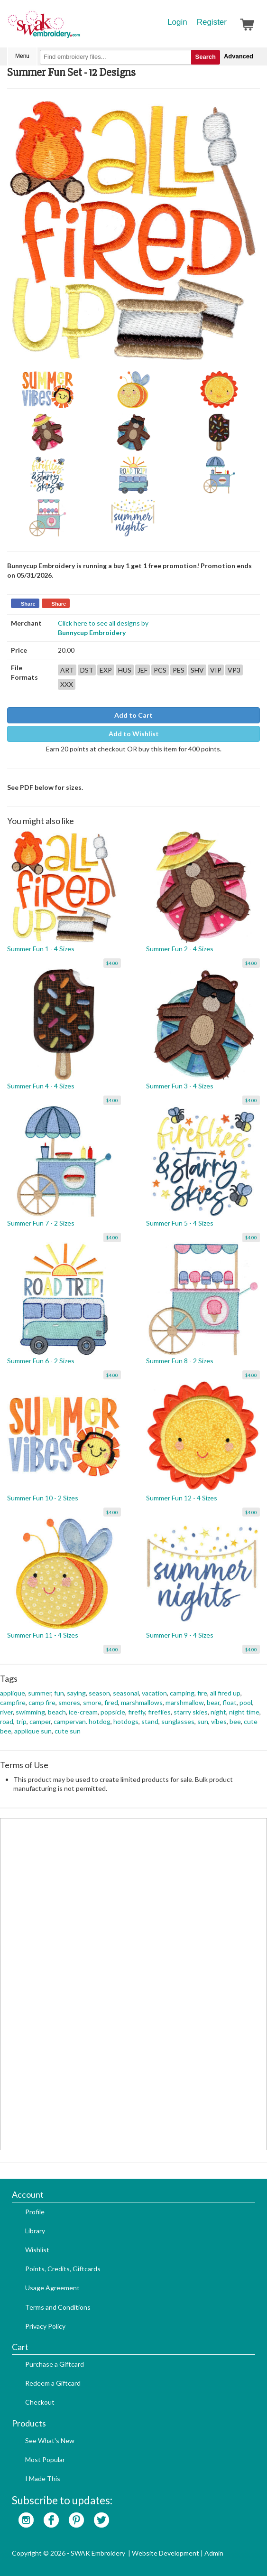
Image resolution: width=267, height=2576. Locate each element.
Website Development (165, 2553)
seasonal (126, 1693)
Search (205, 56)
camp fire (41, 1702)
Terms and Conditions (58, 2307)
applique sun (33, 1731)
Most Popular (45, 2459)
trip (21, 1721)
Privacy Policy (45, 2326)
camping (182, 1693)
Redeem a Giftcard (53, 2383)
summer (39, 1693)
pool (245, 1702)
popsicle (113, 1712)
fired (111, 1702)
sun (202, 1721)
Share (28, 604)
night (218, 1712)
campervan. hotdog (82, 1721)
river (6, 1712)
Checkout (40, 2402)
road (6, 1721)
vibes (219, 1721)
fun (59, 1693)
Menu (22, 56)
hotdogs (125, 1721)
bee (235, 1721)
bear (213, 1702)
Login (177, 22)
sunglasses (177, 1721)
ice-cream (83, 1712)
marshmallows (142, 1702)
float (229, 1702)
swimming (30, 1712)
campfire (13, 1702)
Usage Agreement (52, 2288)
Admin (213, 2553)
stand (149, 1721)
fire (202, 1693)
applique (12, 1693)
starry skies (191, 1712)
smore (92, 1702)
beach (57, 1712)
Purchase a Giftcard (54, 2364)
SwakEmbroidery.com (78, 28)
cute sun (68, 1731)
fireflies (159, 1712)
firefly (136, 1712)
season (99, 1693)
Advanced (238, 56)
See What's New (49, 2440)
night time (244, 1712)
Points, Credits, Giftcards (63, 2269)
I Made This (42, 2478)
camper (40, 1721)
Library (35, 2231)
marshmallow (185, 1702)
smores (69, 1702)
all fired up (225, 1693)
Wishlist (37, 2250)
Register (212, 22)
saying (76, 1693)
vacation (154, 1693)
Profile (35, 2212)
